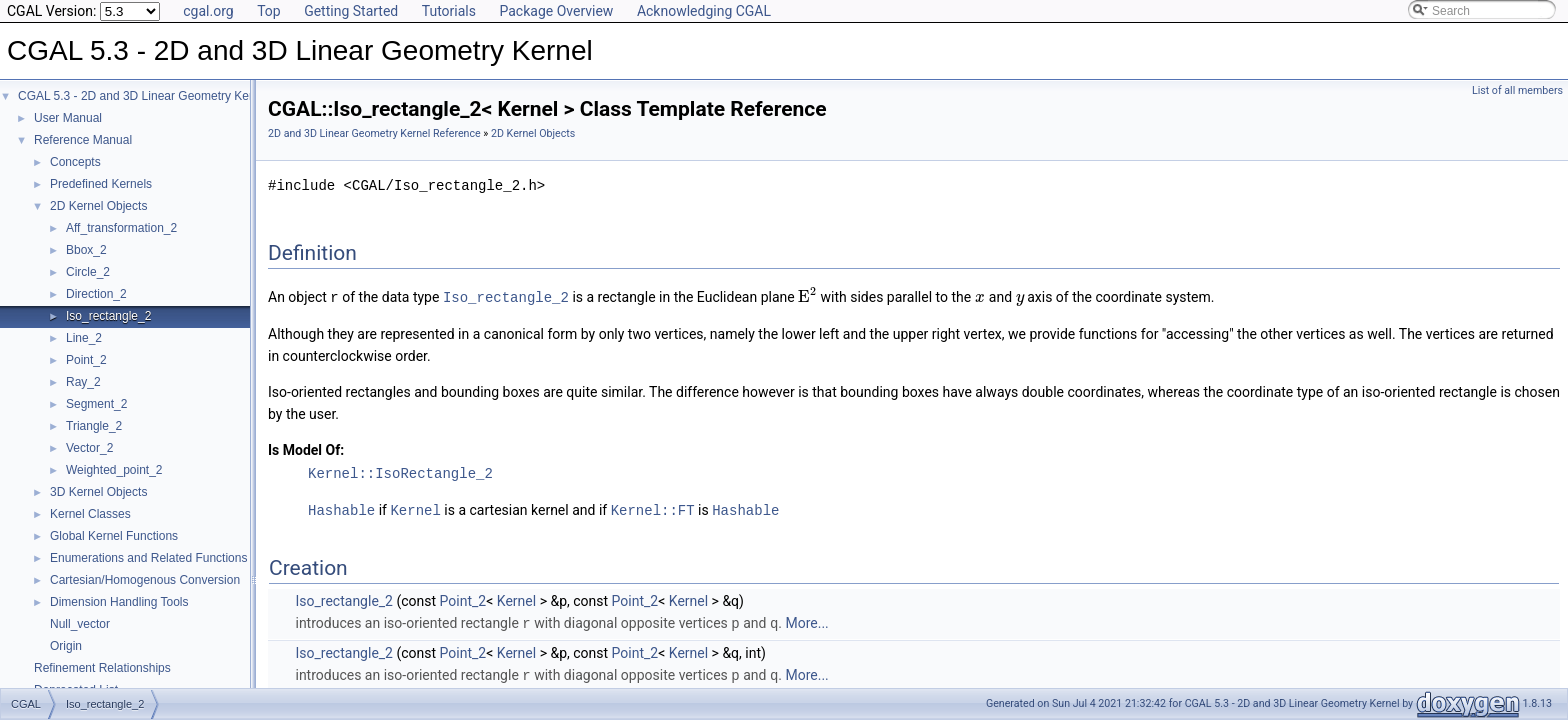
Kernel (415, 508)
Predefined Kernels (101, 184)
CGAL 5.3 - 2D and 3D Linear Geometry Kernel (143, 96)
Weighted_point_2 (114, 470)
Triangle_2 (94, 426)
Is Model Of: (306, 449)
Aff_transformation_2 (121, 228)
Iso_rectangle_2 (108, 316)
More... (806, 621)
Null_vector (80, 624)
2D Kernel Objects (98, 206)
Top (269, 11)
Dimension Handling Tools (119, 602)
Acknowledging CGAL (704, 11)
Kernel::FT (653, 508)
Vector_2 (89, 448)
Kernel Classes (90, 514)
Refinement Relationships (102, 668)
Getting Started (351, 11)
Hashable (341, 508)
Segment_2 (96, 404)
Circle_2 (88, 272)
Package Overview (556, 11)
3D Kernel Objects (98, 492)
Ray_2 (83, 382)
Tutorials (449, 11)
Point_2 (86, 360)
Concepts (75, 162)
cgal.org (208, 11)
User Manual (68, 118)
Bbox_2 (86, 250)
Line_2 (84, 338)
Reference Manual (83, 140)
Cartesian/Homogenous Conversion (145, 580)
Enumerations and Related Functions (148, 558)
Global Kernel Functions (114, 536)
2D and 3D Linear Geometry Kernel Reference (374, 133)
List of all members (1517, 90)
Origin (66, 646)
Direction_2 (96, 294)
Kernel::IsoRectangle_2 (400, 472)
